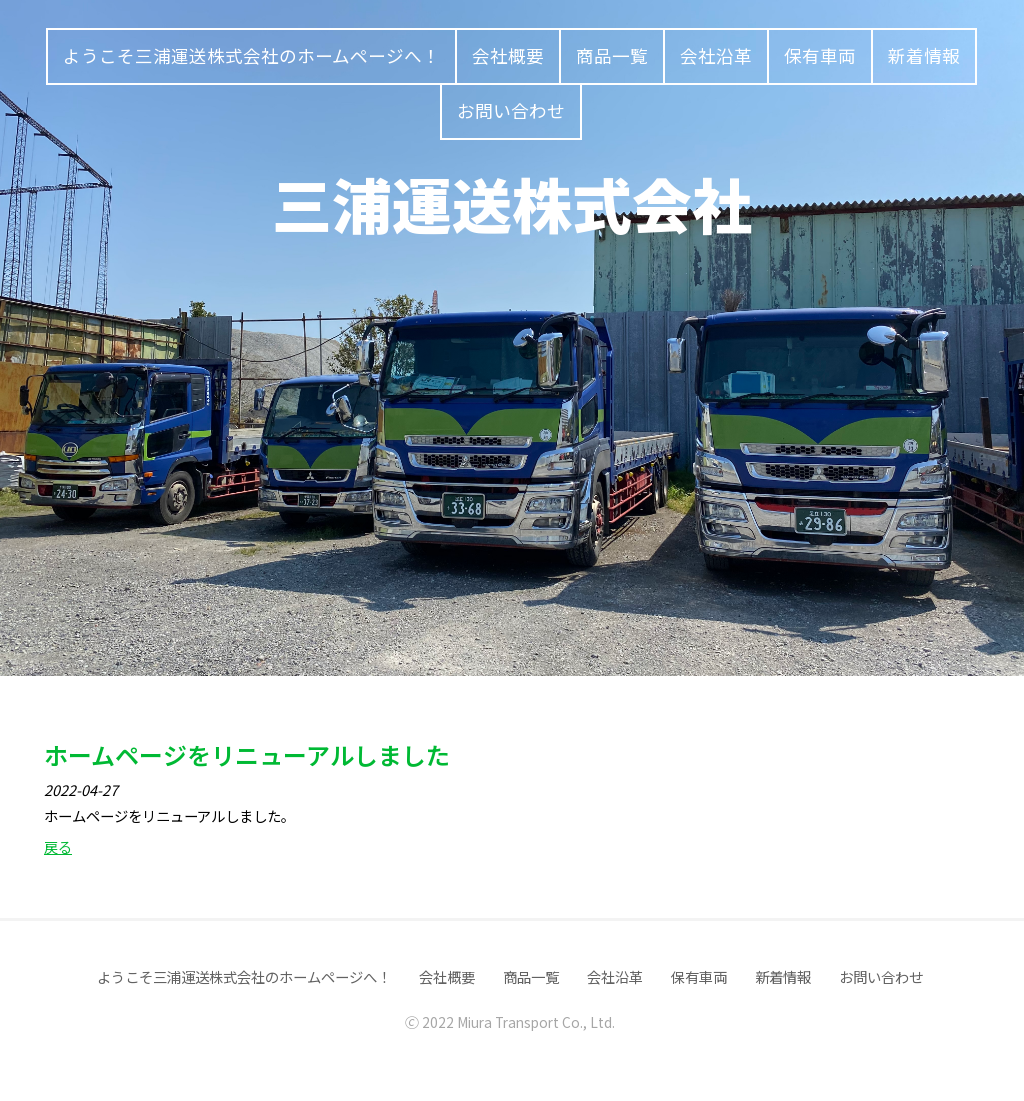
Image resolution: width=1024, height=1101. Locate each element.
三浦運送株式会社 (512, 202)
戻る (58, 846)
